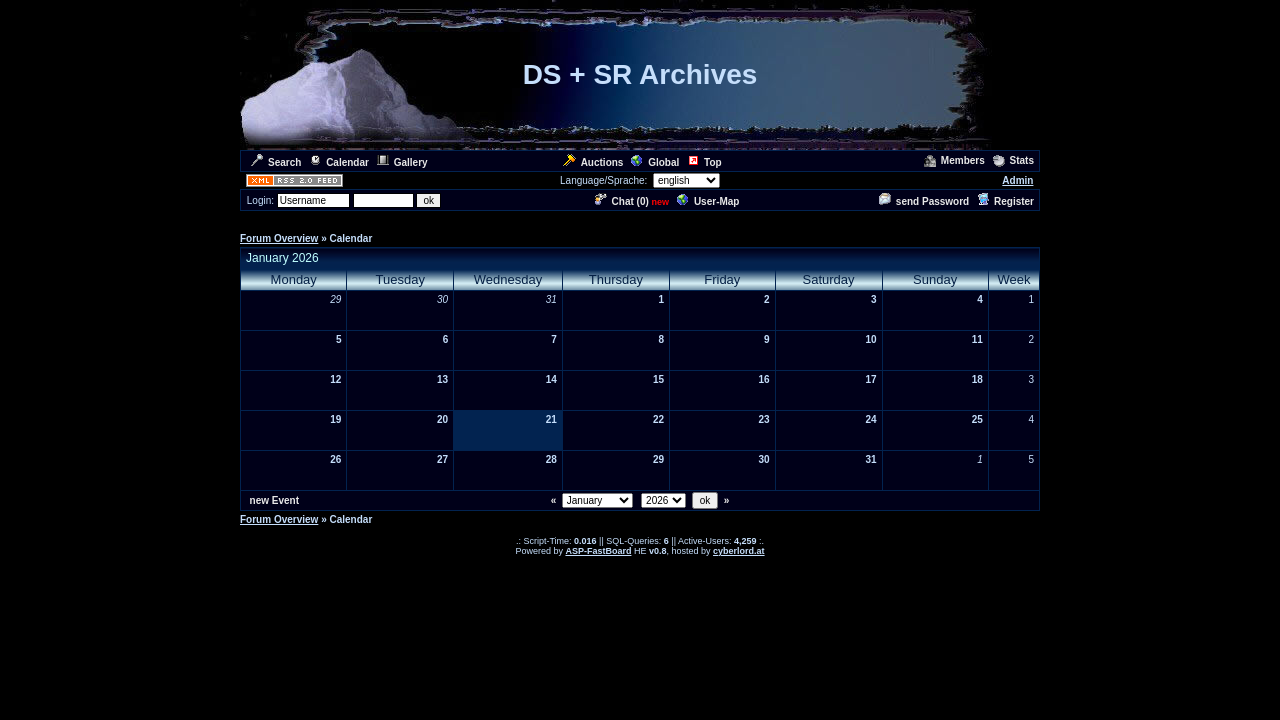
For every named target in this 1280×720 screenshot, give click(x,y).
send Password (924, 201)
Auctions (593, 162)
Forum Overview (279, 238)
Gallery (402, 162)
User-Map (708, 201)
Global (655, 162)
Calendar (339, 162)
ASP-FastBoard (598, 551)
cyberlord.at (739, 551)
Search (276, 162)
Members (954, 160)
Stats (1013, 160)
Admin (1017, 180)
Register (1005, 201)
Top (704, 162)
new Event (274, 500)
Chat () (622, 201)
